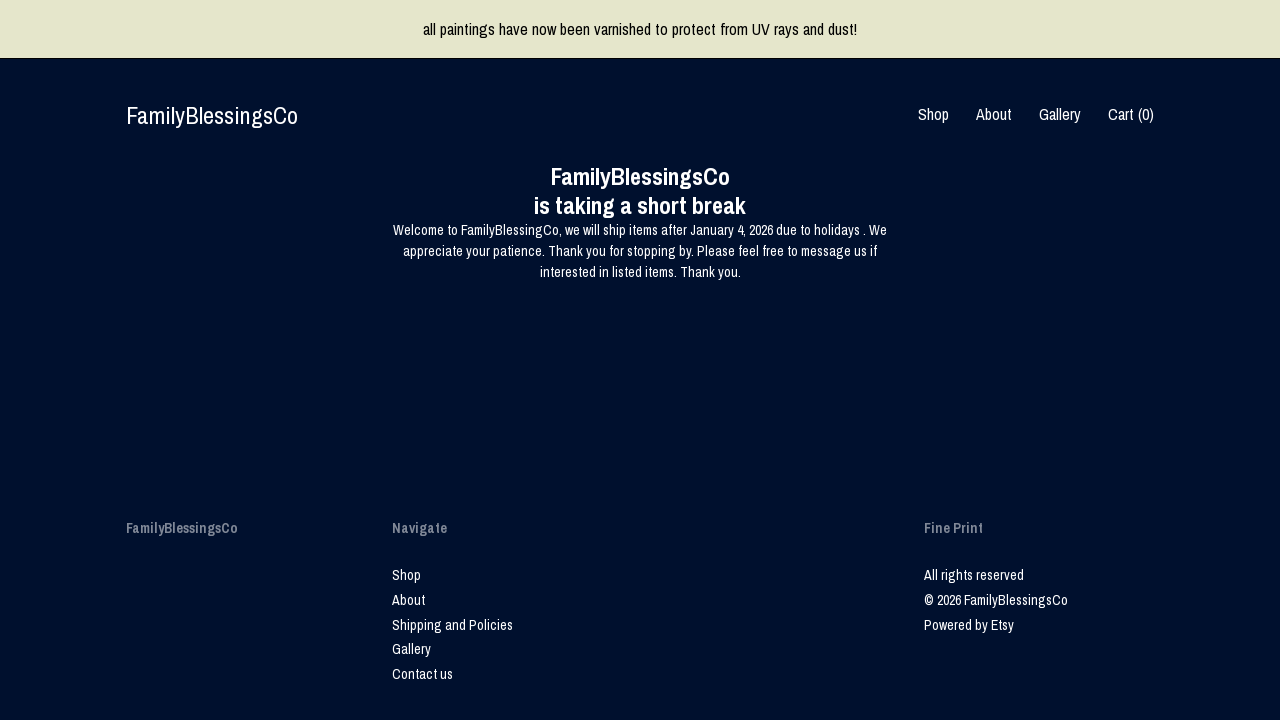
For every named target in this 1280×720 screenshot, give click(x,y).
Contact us (422, 674)
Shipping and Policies (452, 625)
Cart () (1131, 114)
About (994, 114)
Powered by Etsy (969, 625)
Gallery (1060, 114)
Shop (933, 114)
